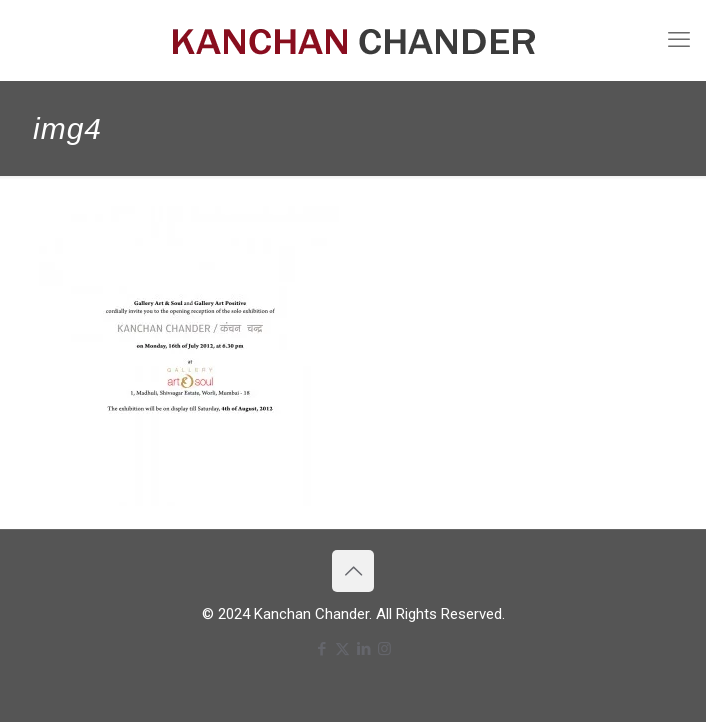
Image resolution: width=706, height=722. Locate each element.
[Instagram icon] (384, 649)
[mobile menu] (679, 40)
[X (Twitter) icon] (342, 649)
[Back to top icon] (353, 571)
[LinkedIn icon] (363, 649)
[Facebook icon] (321, 649)
